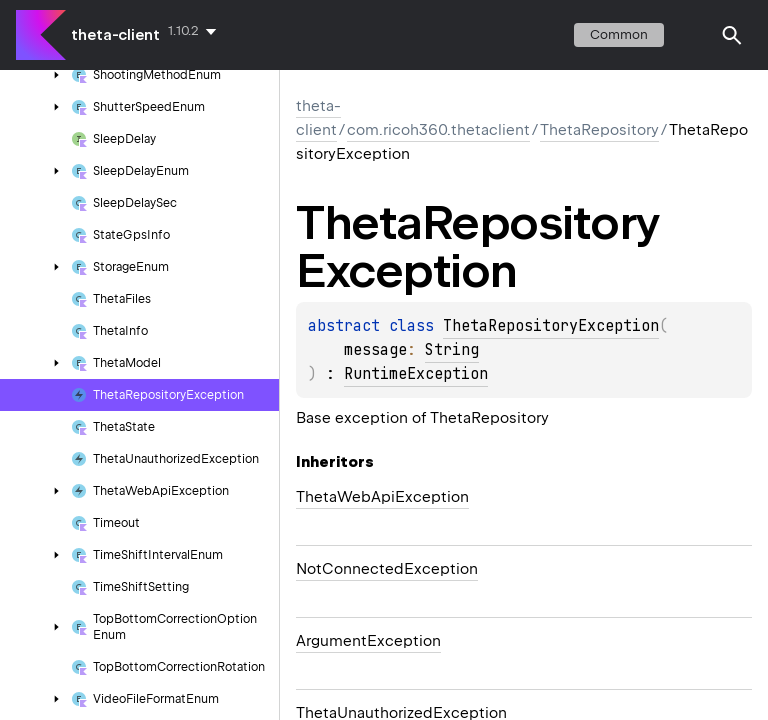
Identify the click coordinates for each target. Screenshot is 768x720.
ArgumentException (368, 641)
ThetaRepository (599, 130)
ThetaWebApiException (382, 497)
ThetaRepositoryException (551, 326)
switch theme (692, 35)
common (619, 34)
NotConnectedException (387, 569)
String (452, 350)
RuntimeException (416, 374)
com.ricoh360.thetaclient (438, 130)
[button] (732, 35)
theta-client (115, 35)
